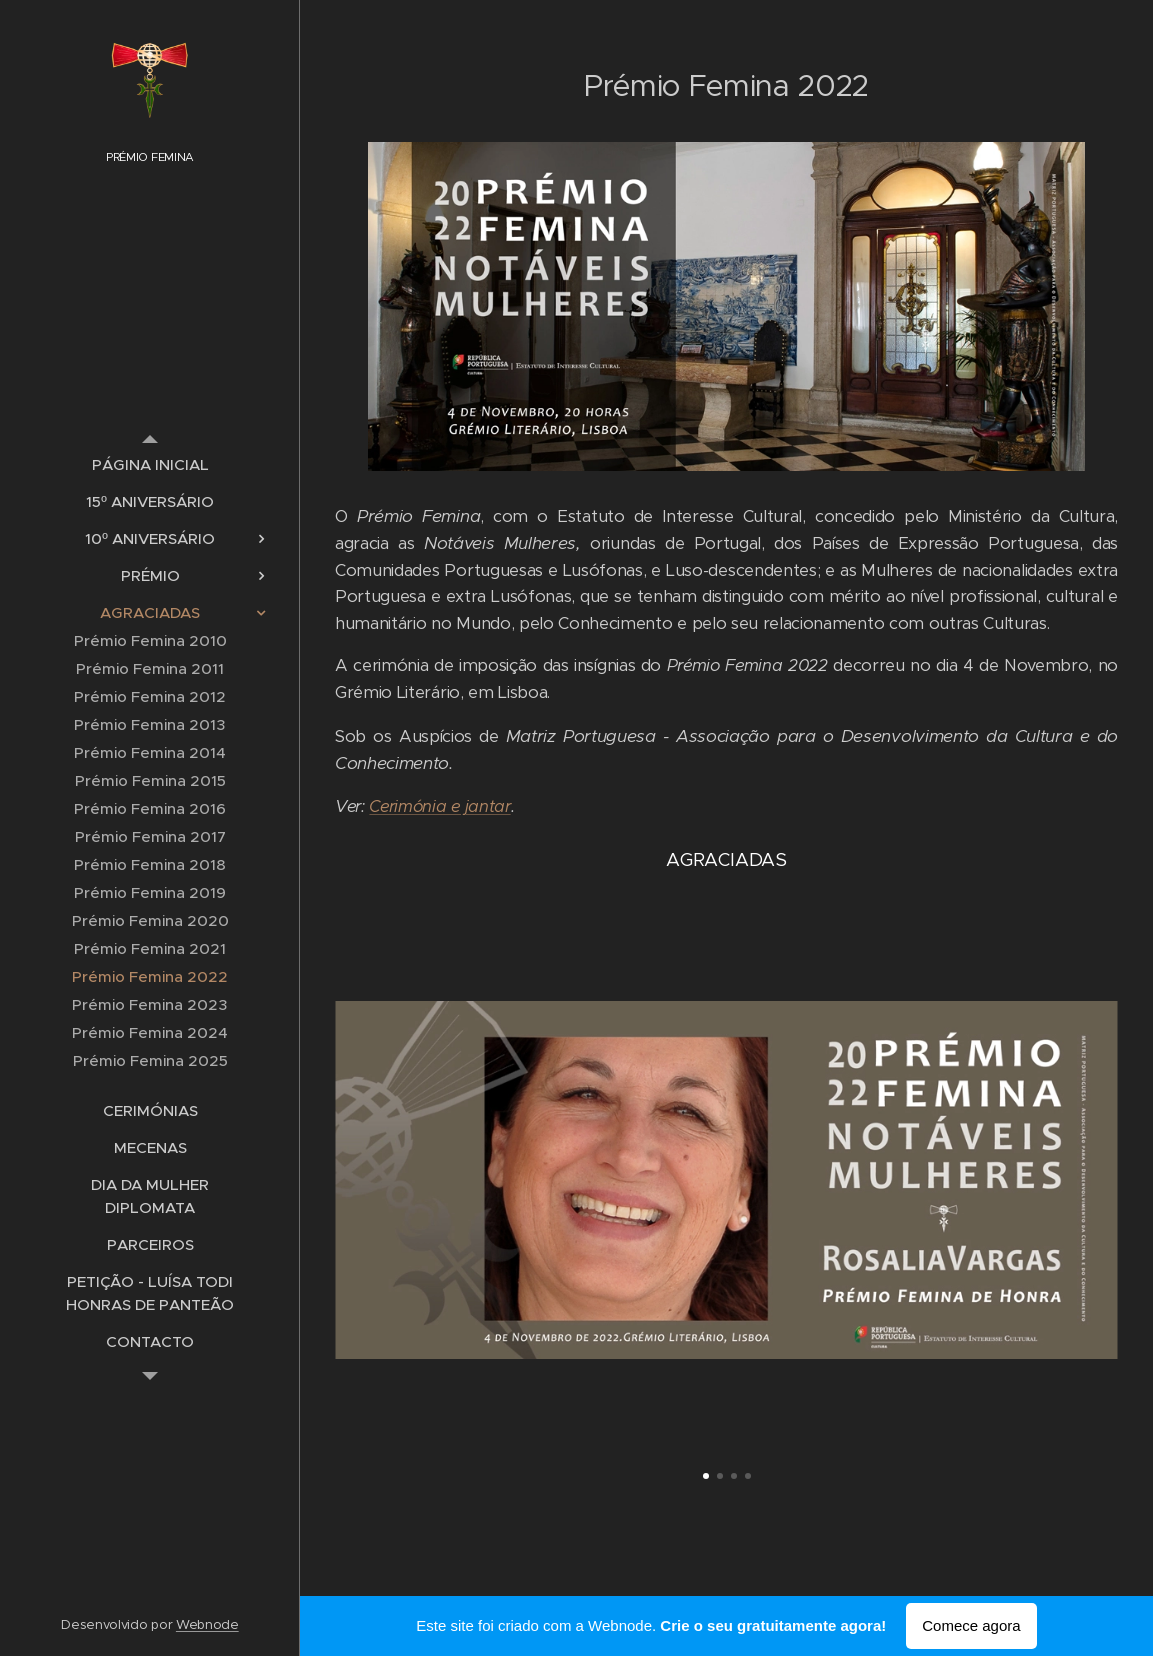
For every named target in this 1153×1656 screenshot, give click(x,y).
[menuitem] (150, 464)
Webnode (207, 1624)
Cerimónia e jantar (439, 806)
